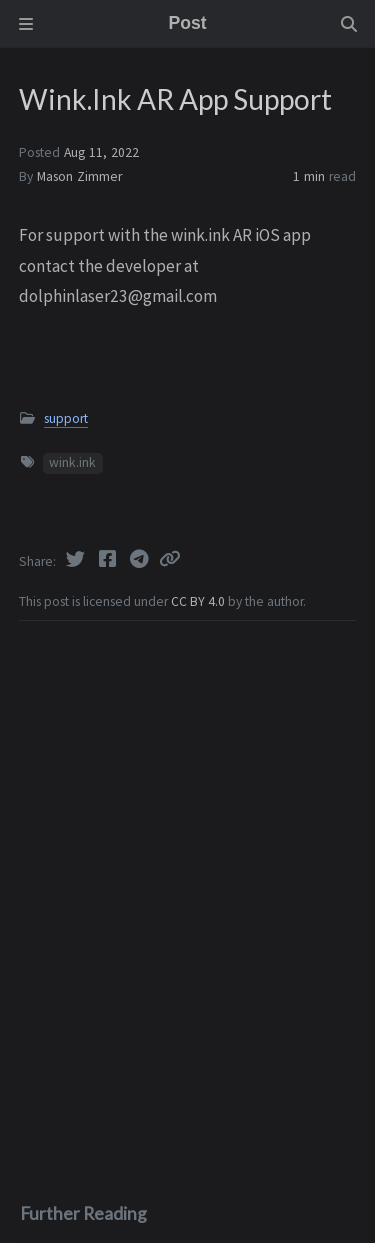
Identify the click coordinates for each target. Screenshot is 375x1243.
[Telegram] (141, 559)
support (66, 418)
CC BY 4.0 (199, 601)
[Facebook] (109, 559)
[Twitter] (77, 559)
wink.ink (72, 462)
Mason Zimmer (79, 176)
